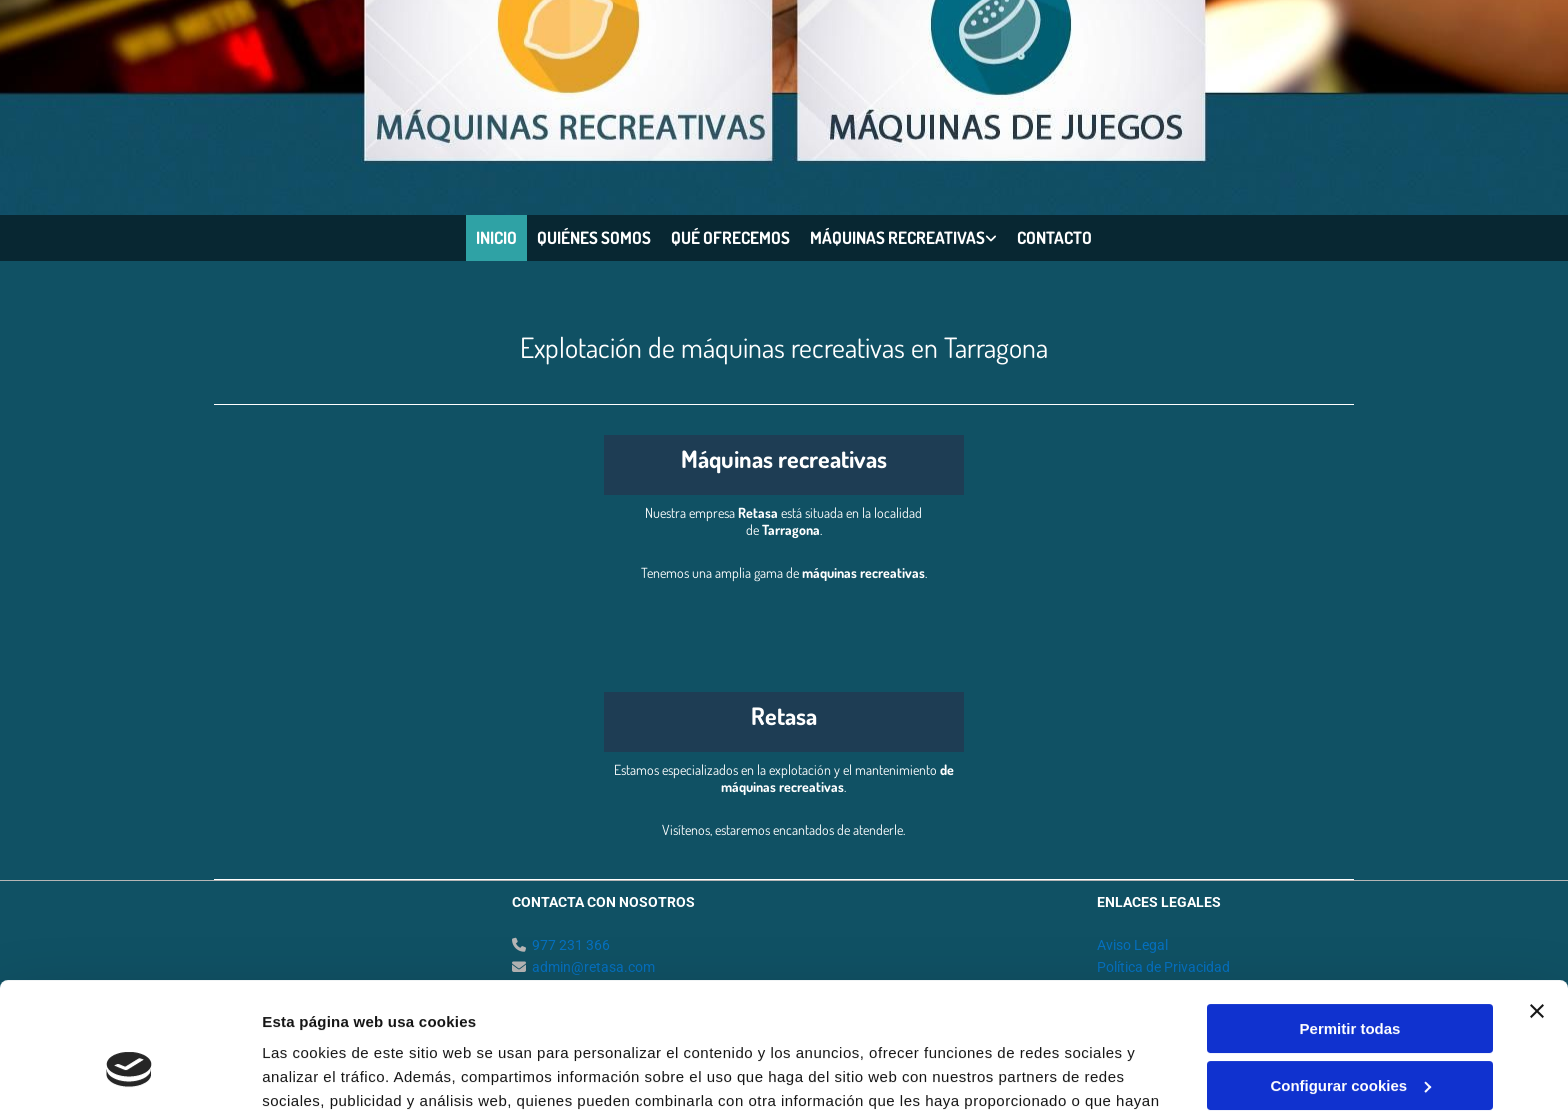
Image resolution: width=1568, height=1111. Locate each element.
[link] (903, 238)
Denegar (1350, 1033)
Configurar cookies (1350, 976)
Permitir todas (1350, 920)
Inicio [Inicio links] (496, 237)
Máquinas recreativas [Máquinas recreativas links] (897, 237)
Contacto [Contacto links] (1054, 237)
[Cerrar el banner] (1537, 903)
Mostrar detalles (320, 1071)
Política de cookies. (769, 1016)
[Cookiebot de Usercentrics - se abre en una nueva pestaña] (129, 1072)
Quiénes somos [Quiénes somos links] (594, 237)
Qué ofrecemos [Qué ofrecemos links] (730, 237)
